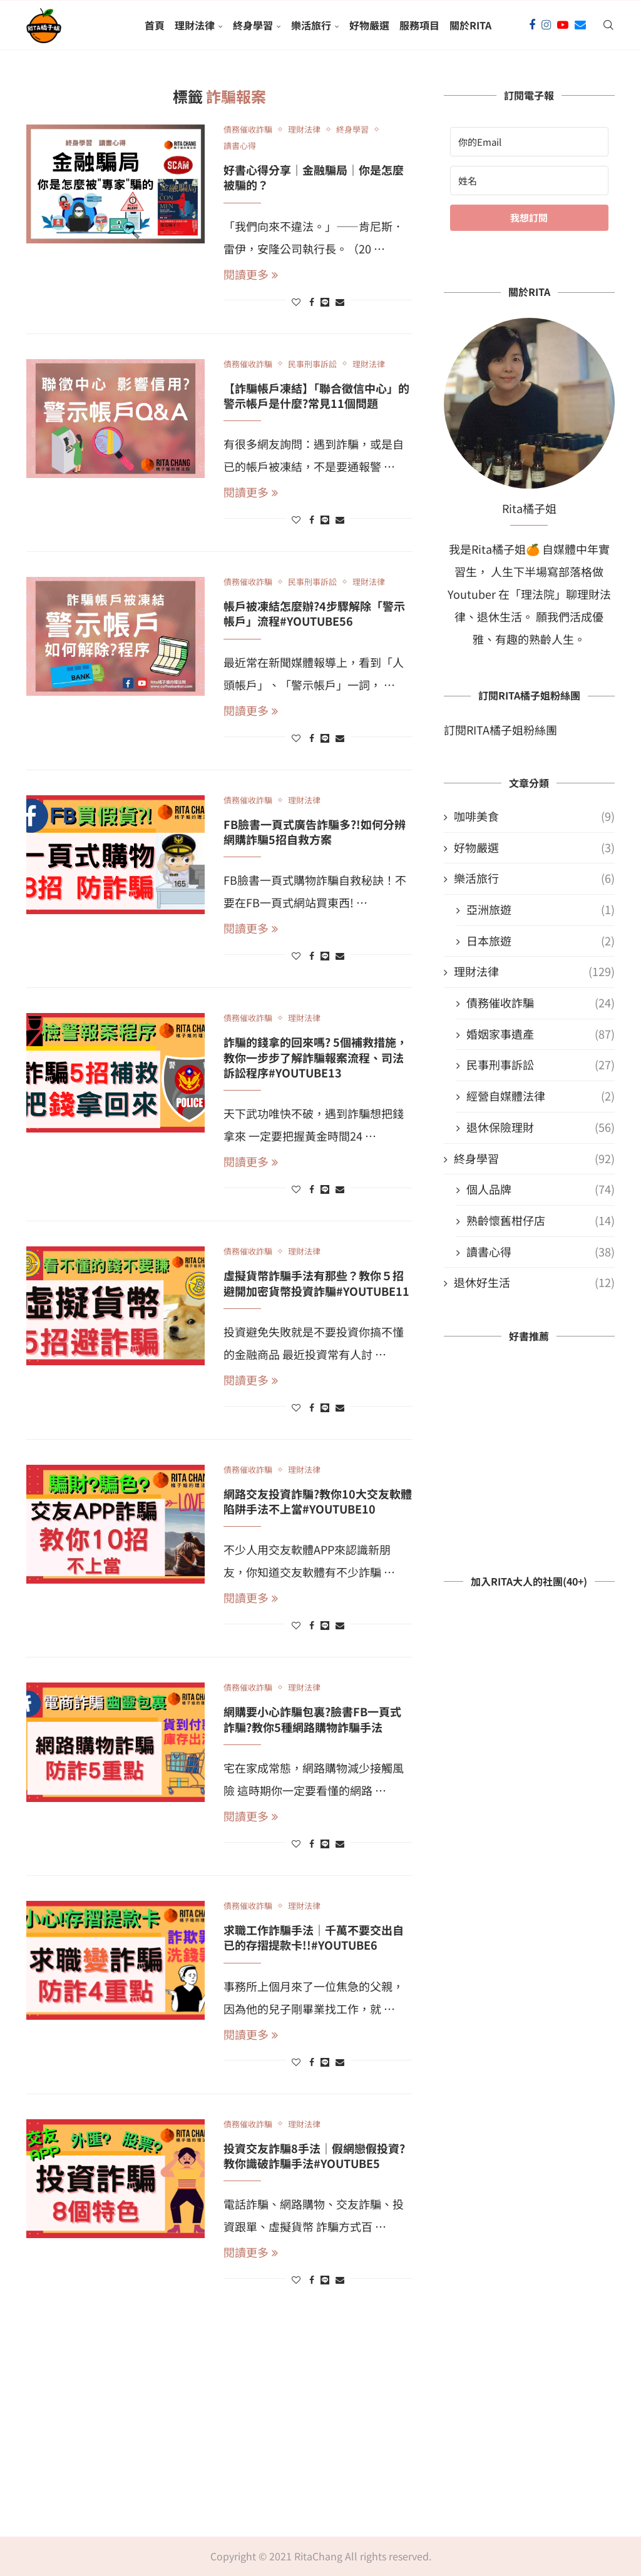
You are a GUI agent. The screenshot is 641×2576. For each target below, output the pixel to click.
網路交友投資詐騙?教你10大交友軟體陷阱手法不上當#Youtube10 (317, 1501)
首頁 (155, 25)
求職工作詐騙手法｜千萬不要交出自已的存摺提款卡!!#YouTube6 (313, 1937)
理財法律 (195, 25)
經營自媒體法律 (540, 1096)
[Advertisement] (320, 2417)
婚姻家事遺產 (540, 1034)
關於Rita (470, 25)
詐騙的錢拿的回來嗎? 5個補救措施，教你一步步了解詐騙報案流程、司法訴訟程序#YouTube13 (315, 1057)
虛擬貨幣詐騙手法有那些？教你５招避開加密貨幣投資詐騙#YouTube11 (316, 1282)
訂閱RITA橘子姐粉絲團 (500, 729)
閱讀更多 (250, 274)
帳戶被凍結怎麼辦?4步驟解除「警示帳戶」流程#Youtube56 (314, 613)
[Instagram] (546, 25)
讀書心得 (540, 1252)
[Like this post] (296, 301)
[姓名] (529, 180)
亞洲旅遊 (540, 909)
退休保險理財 (540, 1127)
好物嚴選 (369, 25)
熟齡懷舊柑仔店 (540, 1220)
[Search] (608, 25)
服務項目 (419, 25)
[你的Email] (529, 141)
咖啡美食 (534, 816)
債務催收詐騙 (540, 1003)
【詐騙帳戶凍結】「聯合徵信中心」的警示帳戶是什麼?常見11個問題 (316, 395)
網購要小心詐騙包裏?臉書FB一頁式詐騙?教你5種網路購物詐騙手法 (312, 1718)
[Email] (580, 25)
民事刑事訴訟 (540, 1064)
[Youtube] (562, 25)
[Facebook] (532, 25)
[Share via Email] (340, 301)
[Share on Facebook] (311, 301)
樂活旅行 (311, 25)
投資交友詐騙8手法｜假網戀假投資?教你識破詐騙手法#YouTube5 (314, 2155)
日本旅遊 (540, 941)
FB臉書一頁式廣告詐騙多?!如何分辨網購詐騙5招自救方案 (314, 831)
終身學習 (253, 25)
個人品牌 (540, 1189)
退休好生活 (534, 1282)
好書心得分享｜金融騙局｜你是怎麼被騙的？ (313, 177)
